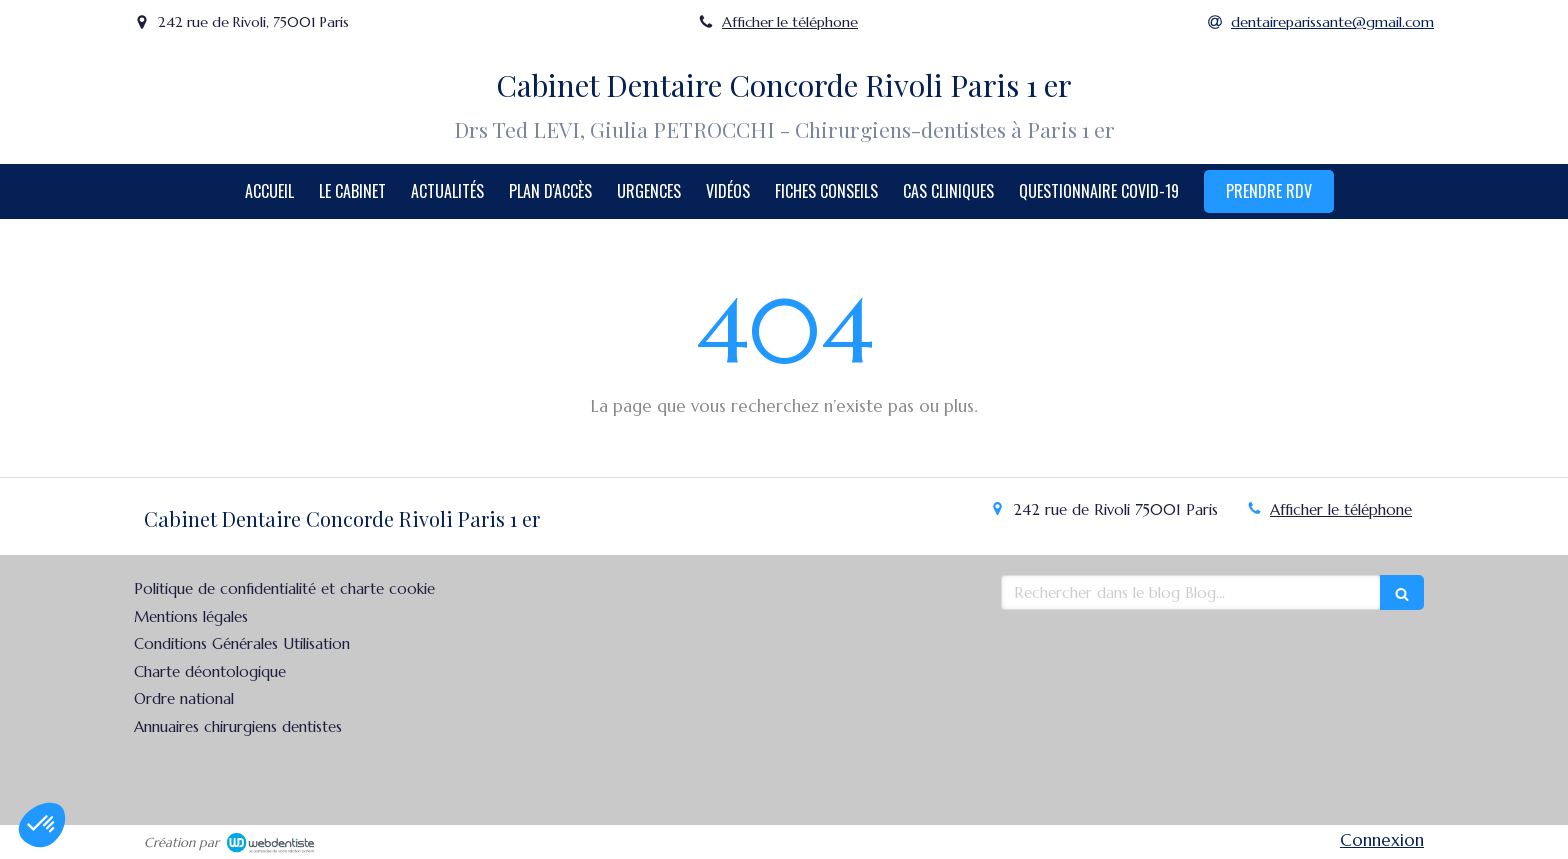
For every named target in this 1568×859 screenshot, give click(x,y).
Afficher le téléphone (790, 22)
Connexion (1382, 840)
